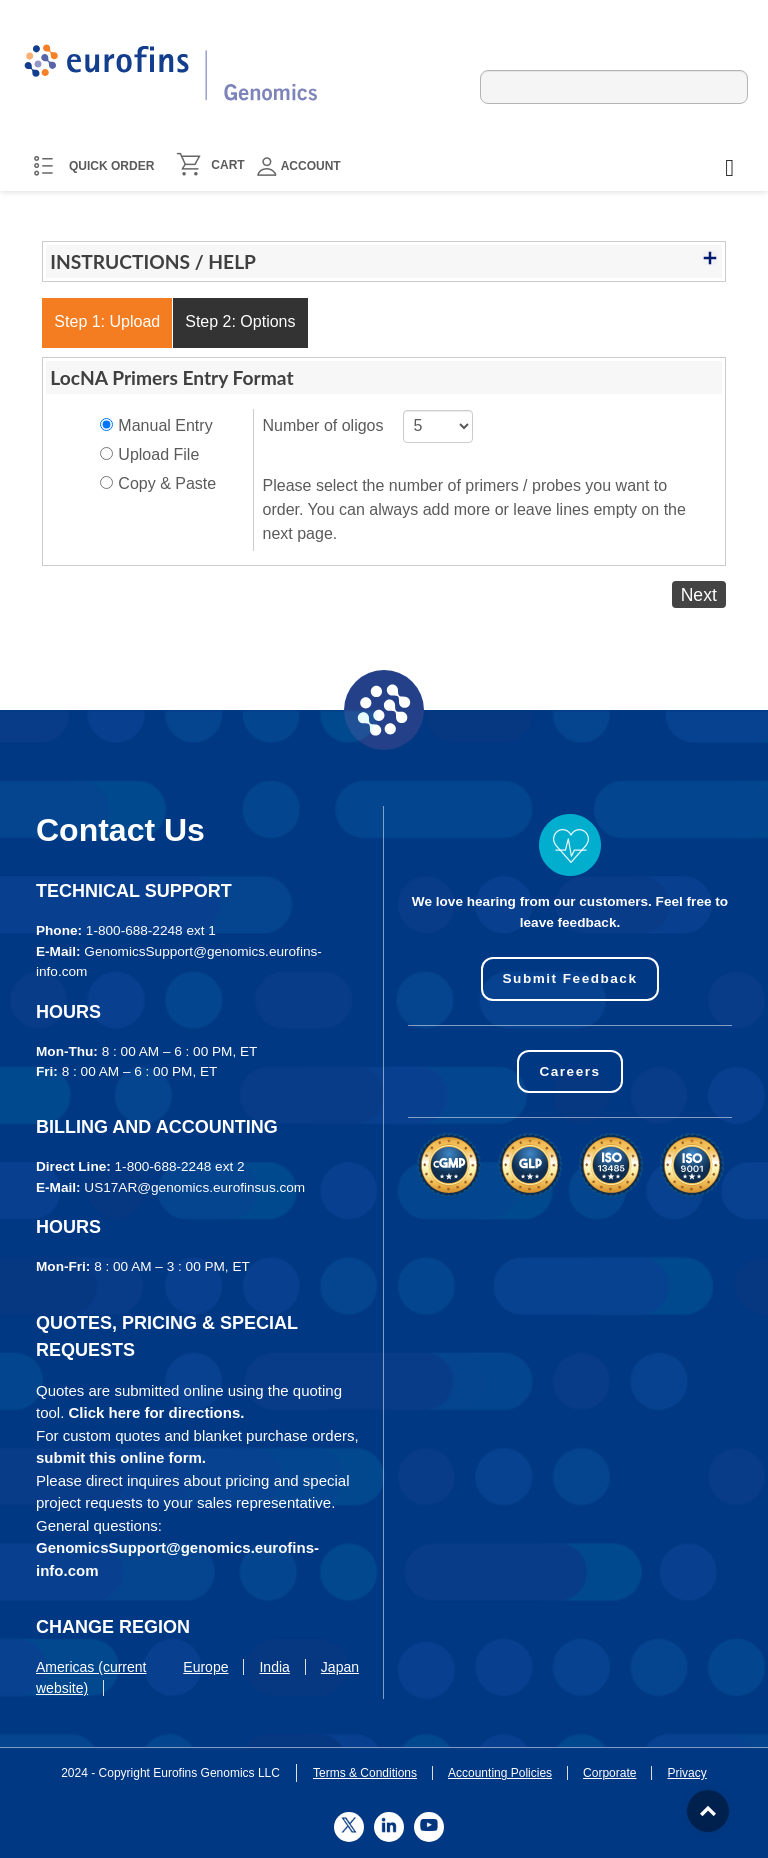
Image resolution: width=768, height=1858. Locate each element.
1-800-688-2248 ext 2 (180, 1166)
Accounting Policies (500, 1773)
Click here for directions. (157, 1412)
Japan (340, 1667)
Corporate (609, 1773)
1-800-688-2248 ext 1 (151, 930)
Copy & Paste (167, 483)
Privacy (686, 1773)
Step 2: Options (240, 321)
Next (699, 594)
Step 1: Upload (107, 321)
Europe (205, 1667)
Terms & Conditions (365, 1773)
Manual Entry (165, 425)
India (274, 1667)
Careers (569, 1071)
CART (227, 165)
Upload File (158, 454)
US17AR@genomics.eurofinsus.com (194, 1187)
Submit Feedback (569, 978)
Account (299, 166)
